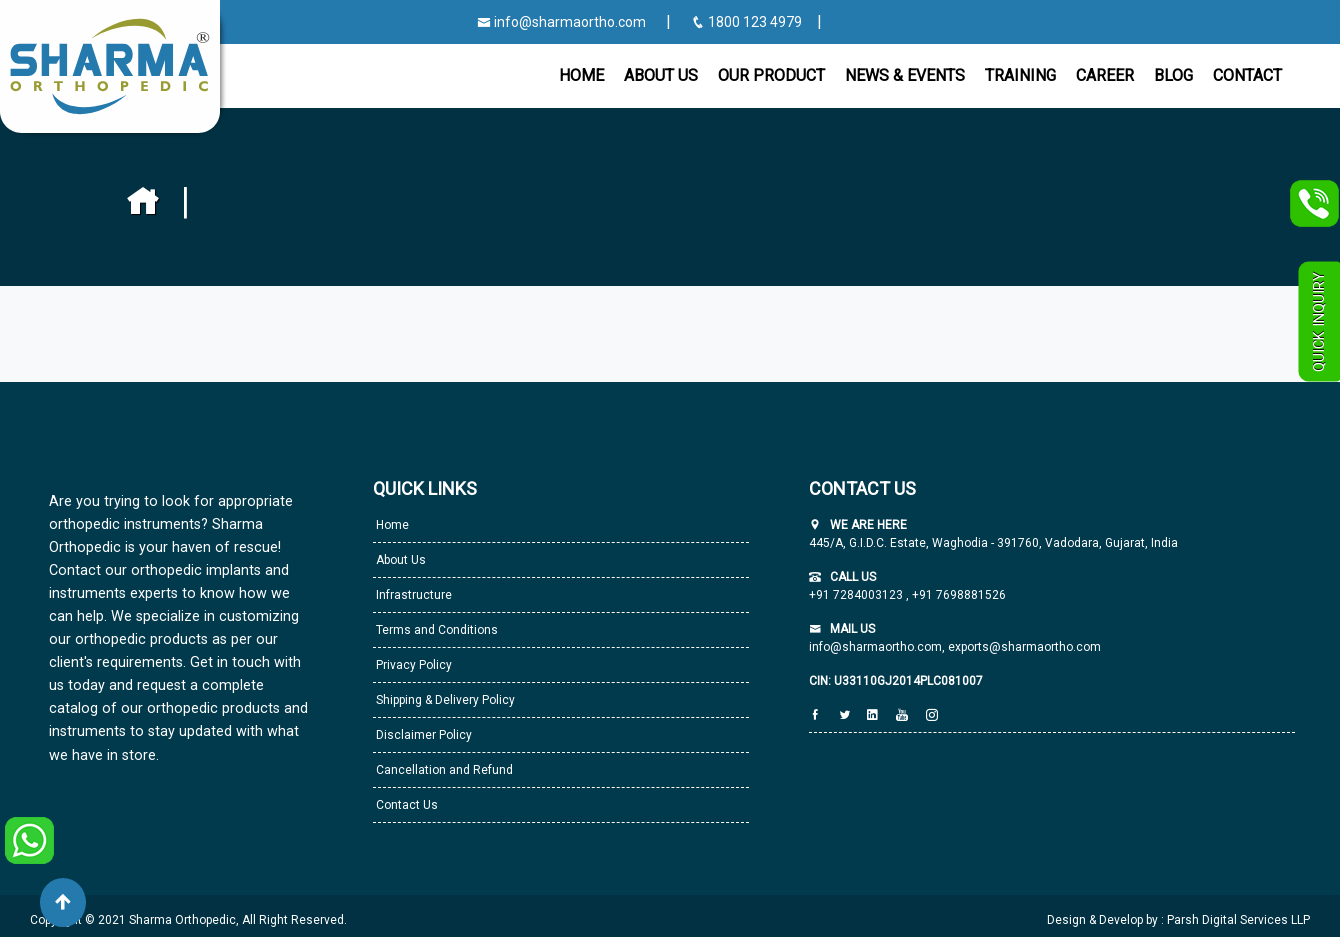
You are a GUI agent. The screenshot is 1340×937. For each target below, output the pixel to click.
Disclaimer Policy (422, 735)
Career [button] (1105, 75)
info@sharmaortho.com (561, 22)
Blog (1173, 75)
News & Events (905, 75)
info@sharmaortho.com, (877, 647)
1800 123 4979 (748, 22)
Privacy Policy (412, 665)
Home (581, 75)
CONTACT (1247, 75)
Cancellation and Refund (443, 770)
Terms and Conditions (435, 630)
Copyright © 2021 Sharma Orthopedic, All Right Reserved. (188, 920)
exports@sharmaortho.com (1024, 647)
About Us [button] (661, 75)
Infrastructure (412, 595)
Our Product (771, 75)
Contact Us (405, 805)
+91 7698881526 (957, 595)
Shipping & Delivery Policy (444, 700)
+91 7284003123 (857, 595)
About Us (399, 560)
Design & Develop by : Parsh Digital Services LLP (1178, 920)
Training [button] (1020, 75)
